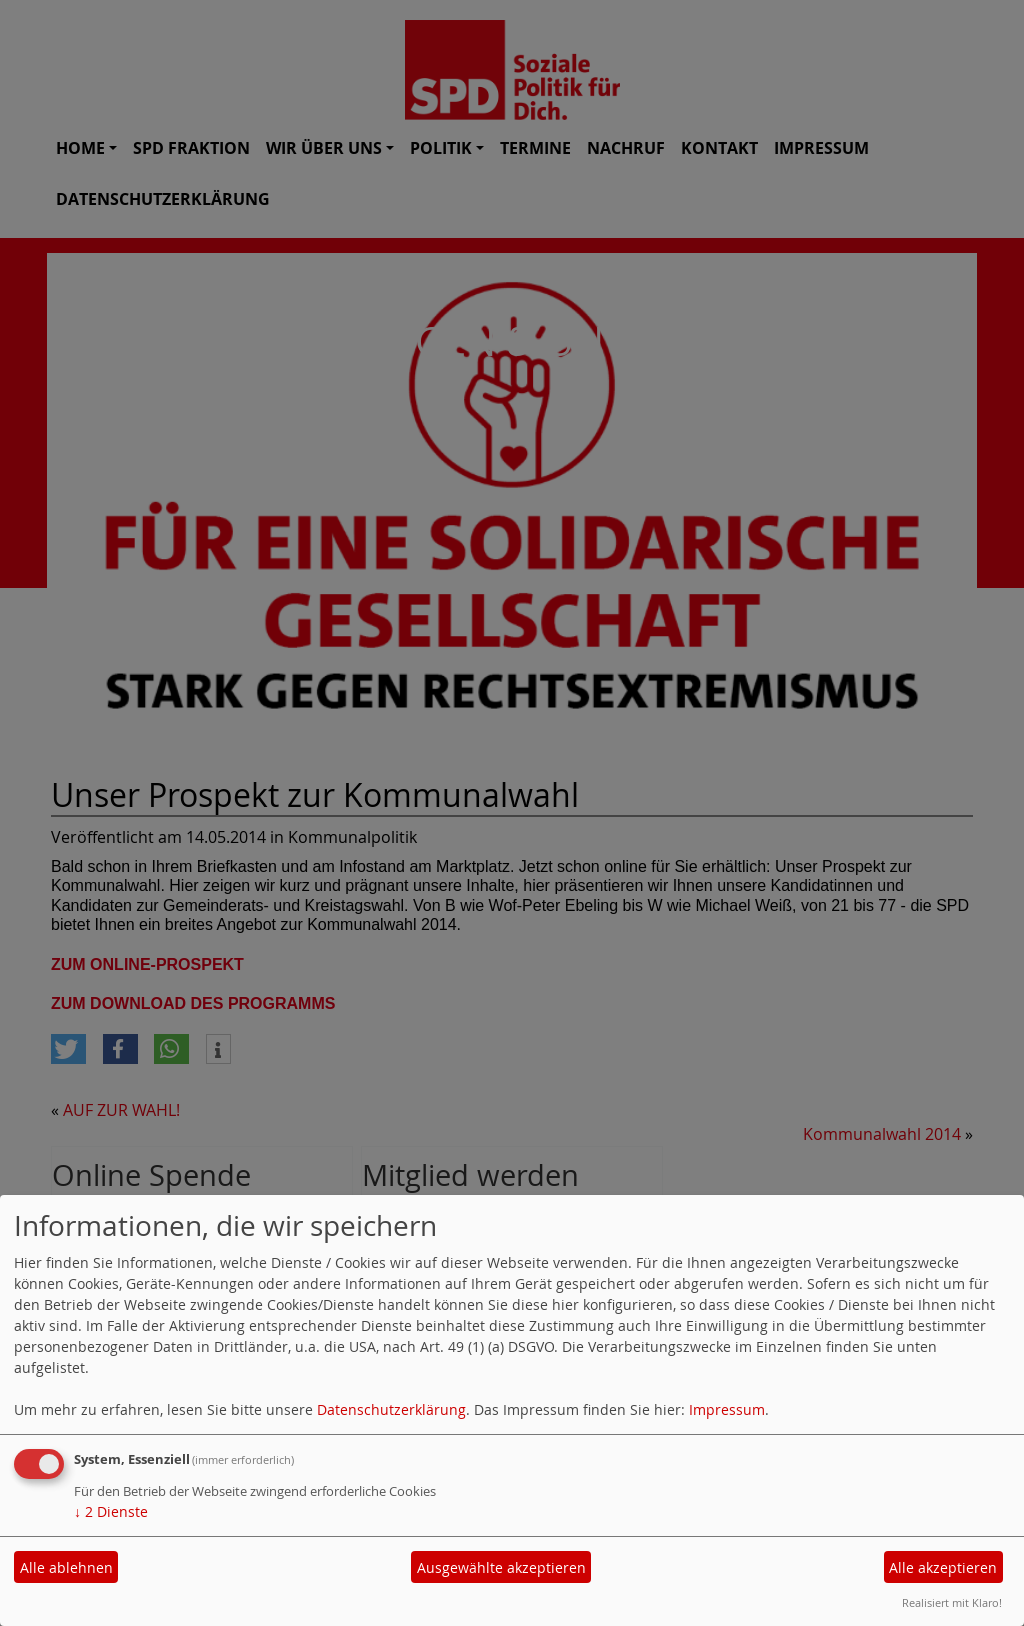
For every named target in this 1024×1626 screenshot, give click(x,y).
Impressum (727, 1409)
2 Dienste (111, 1511)
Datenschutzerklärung (391, 1409)
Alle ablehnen (66, 1567)
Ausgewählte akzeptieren (501, 1567)
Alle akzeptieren (943, 1567)
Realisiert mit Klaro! (952, 1602)
